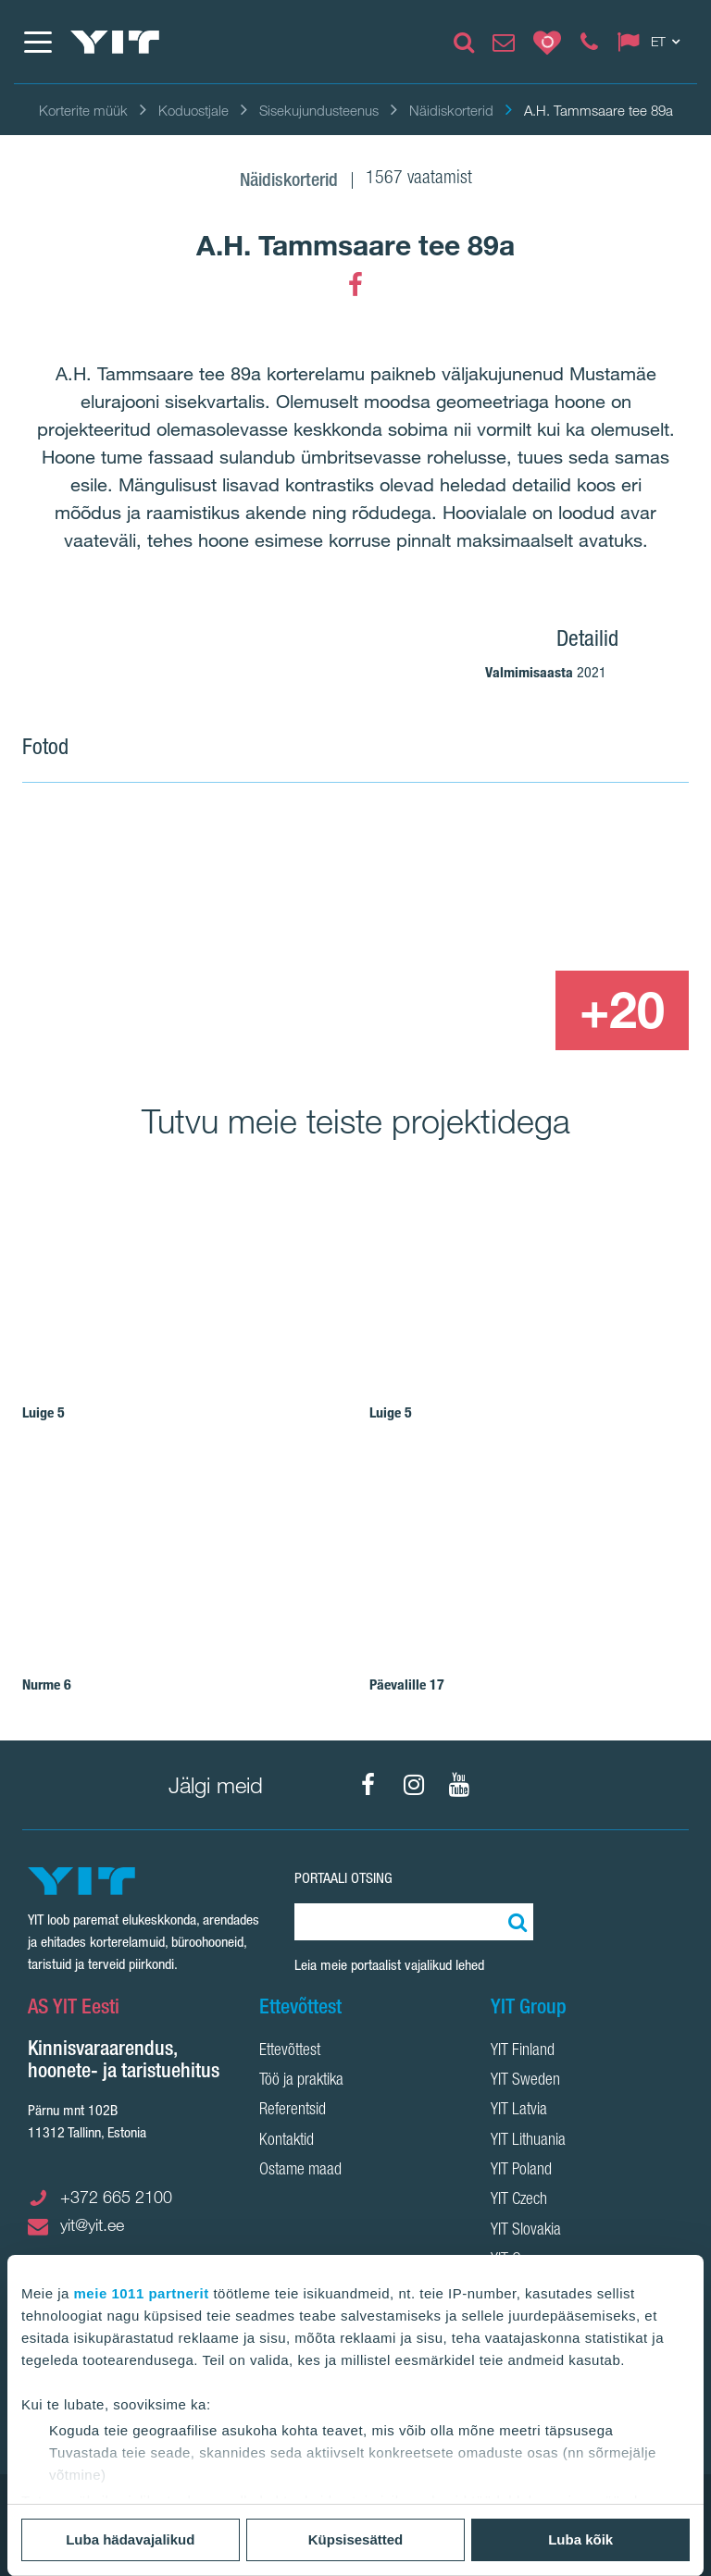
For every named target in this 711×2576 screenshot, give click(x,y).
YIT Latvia (519, 2110)
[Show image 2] (555, 889)
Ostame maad (300, 2170)
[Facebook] (355, 285)
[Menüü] (37, 41)
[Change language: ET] (653, 41)
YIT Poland (521, 2170)
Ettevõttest (289, 2051)
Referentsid (292, 2110)
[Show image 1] (220, 930)
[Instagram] (414, 1785)
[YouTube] (459, 1785)
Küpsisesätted (356, 2539)
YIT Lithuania (528, 2141)
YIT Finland (523, 2051)
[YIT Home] (114, 42)
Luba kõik (580, 2539)
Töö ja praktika (301, 2081)
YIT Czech (519, 2200)
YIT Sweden (525, 2081)
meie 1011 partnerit (141, 2293)
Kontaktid (286, 2141)
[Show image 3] (487, 1010)
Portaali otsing (343, 1878)
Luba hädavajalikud (130, 2539)
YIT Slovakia (526, 2231)
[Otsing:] (514, 1921)
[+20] (622, 1010)
